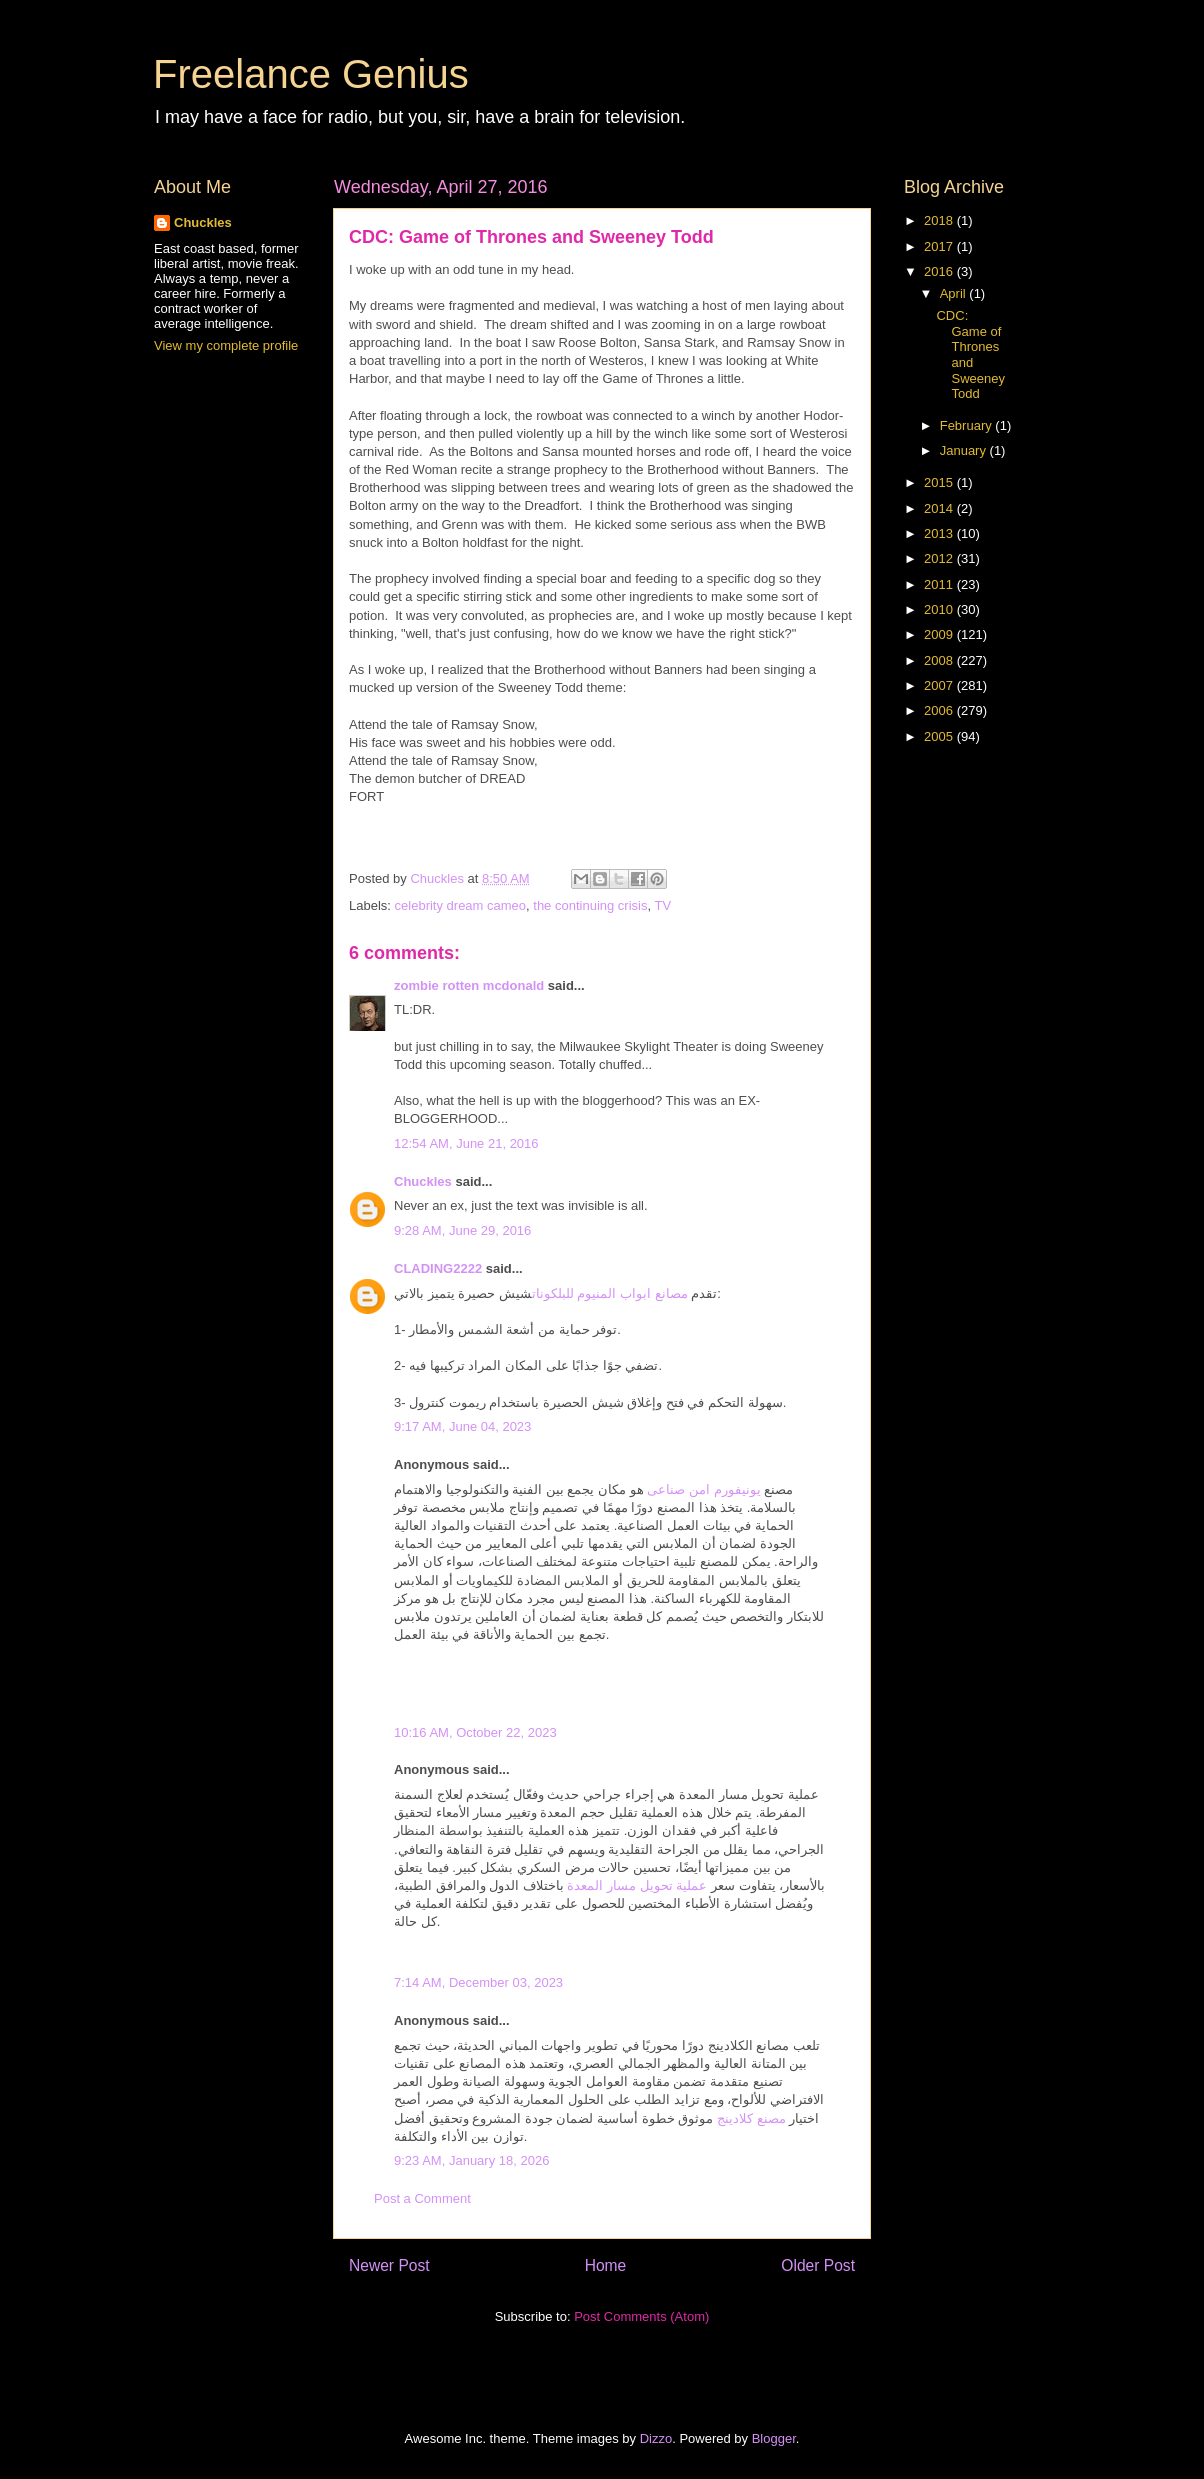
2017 (940, 246)
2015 (940, 482)
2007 (940, 685)
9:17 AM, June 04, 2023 (462, 1426)
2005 (940, 736)
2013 (940, 533)
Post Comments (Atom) (641, 2316)
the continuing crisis (590, 905)
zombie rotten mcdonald (469, 985)
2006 (940, 710)
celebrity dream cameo (461, 905)
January (965, 450)
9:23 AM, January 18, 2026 (471, 2160)
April (955, 293)
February (968, 425)
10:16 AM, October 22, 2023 (475, 1732)
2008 (940, 660)
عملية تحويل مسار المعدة (637, 1885)
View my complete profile (226, 345)
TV (662, 905)
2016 (940, 271)
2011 (940, 584)
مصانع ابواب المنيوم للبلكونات (610, 1293)
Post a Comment (422, 2198)
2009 (940, 634)
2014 (940, 508)
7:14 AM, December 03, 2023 (478, 1982)
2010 (940, 609)
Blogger (774, 2438)
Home (606, 2265)
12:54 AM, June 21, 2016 (466, 1143)
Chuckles (423, 1181)
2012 (940, 558)
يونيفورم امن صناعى (703, 1489)
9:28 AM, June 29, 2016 (462, 1230)
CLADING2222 (438, 1268)
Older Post (818, 2265)
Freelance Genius (311, 74)
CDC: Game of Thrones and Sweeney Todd (970, 354)
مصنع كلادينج (751, 2118)
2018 (940, 220)
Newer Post (389, 2265)
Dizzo (656, 2438)
